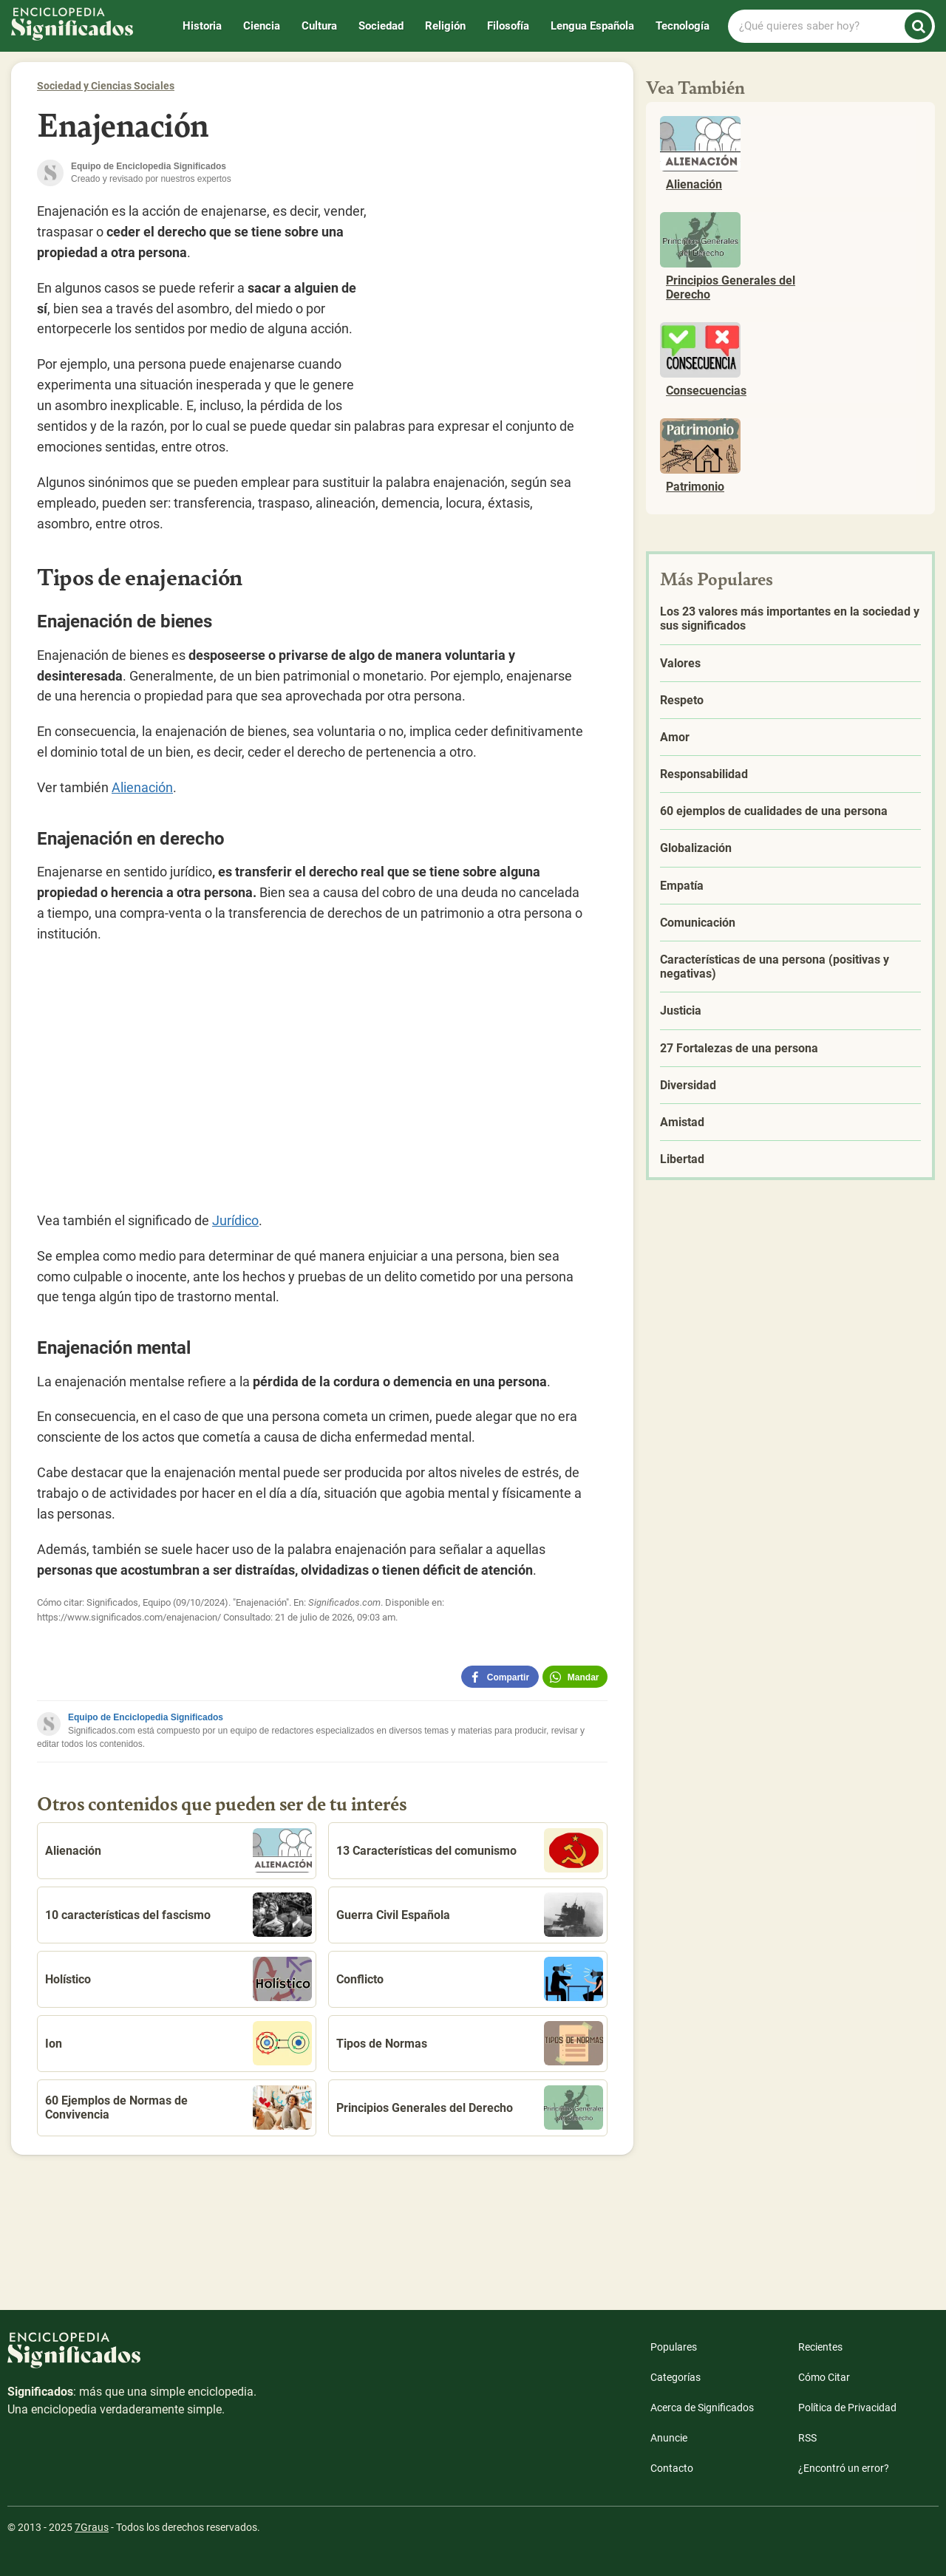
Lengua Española (592, 26)
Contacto (671, 2468)
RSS (807, 2438)
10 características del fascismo (178, 1914)
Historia (202, 26)
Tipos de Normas (469, 2043)
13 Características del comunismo (469, 1850)
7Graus (92, 2527)
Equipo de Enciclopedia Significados (145, 1717)
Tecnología (683, 26)
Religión (445, 26)
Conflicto (469, 1979)
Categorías (675, 2377)
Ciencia (261, 26)
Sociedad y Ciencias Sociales (105, 86)
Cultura (319, 26)
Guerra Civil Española (469, 1914)
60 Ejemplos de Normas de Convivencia (178, 2107)
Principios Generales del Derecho (469, 2107)
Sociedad (381, 26)
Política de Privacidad (847, 2407)
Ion (178, 2043)
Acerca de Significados (702, 2407)
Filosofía (508, 26)
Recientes (820, 2347)
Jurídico (235, 1220)
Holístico (178, 1979)
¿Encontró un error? (843, 2468)
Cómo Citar (824, 2377)
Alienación (142, 787)
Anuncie (668, 2438)
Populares (673, 2347)
